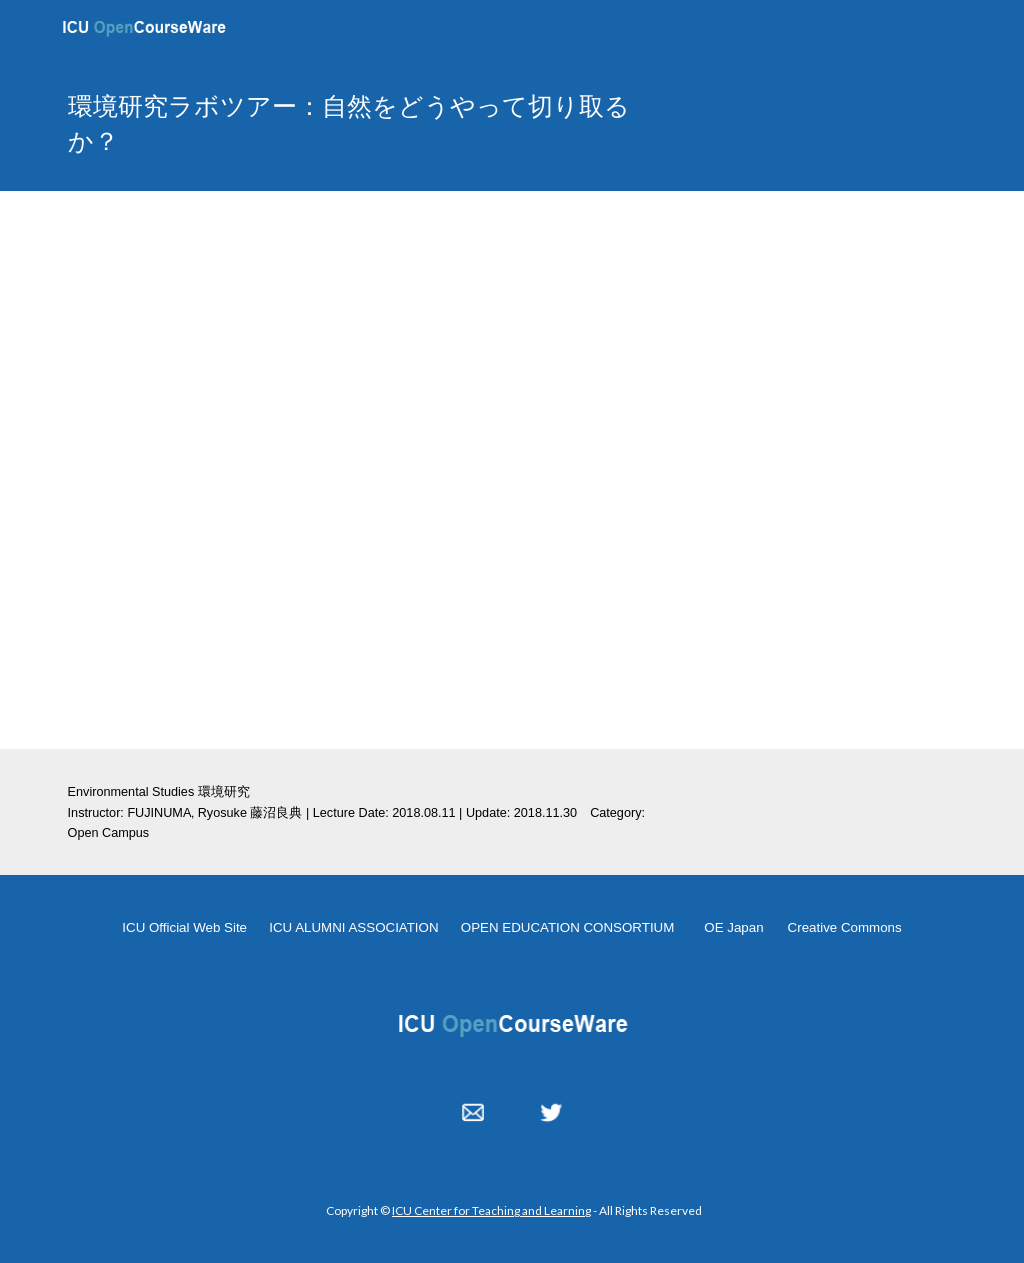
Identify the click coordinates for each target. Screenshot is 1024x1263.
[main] (357, 123)
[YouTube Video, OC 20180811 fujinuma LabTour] (512, 470)
